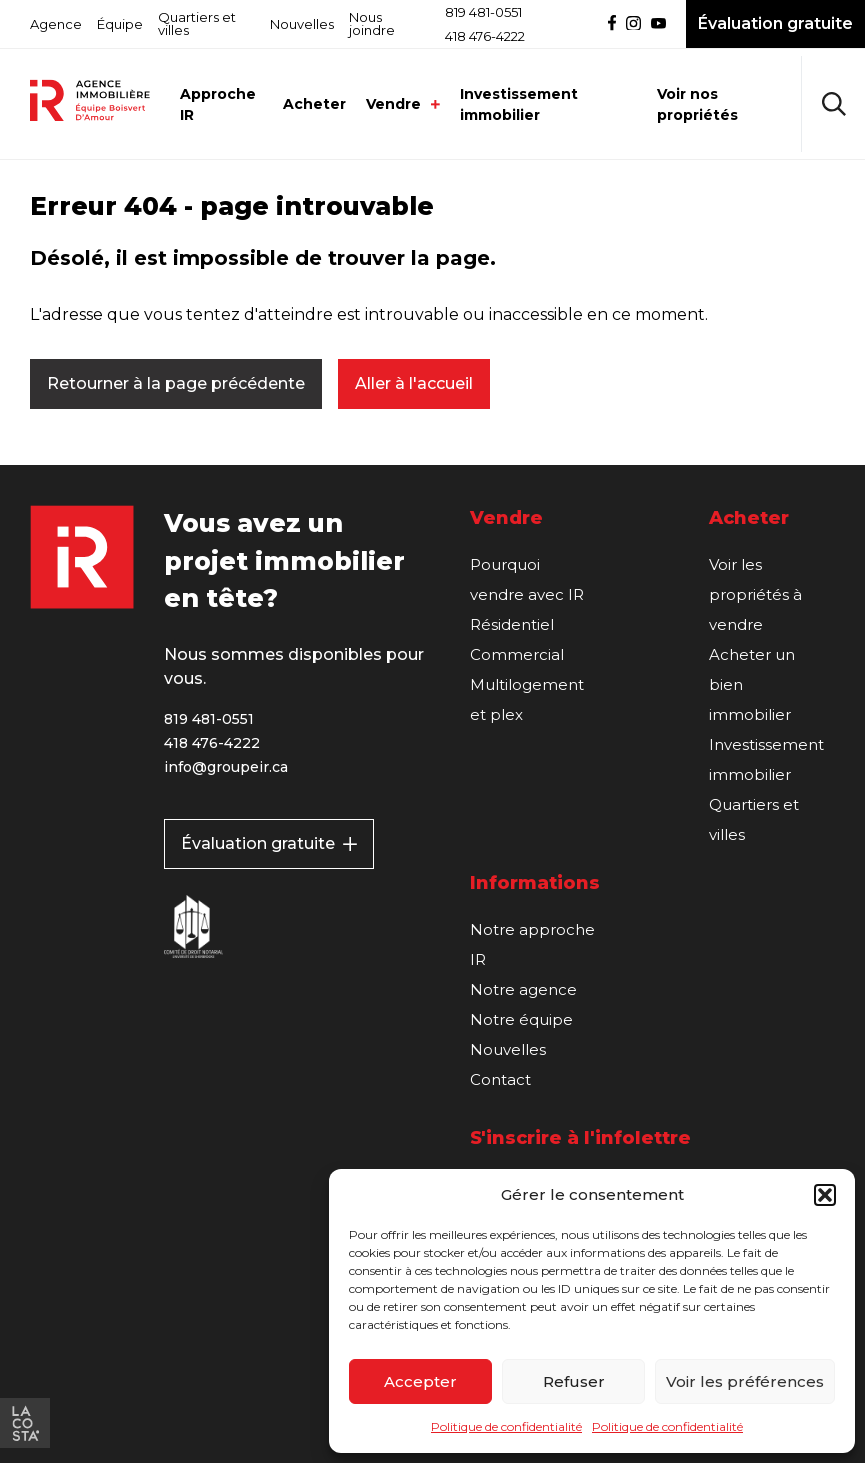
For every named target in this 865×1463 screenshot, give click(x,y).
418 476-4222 (485, 36)
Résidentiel (512, 624)
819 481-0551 (483, 12)
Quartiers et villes (197, 23)
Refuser (574, 1381)
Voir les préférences (745, 1381)
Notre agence (523, 989)
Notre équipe (521, 1019)
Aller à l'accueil (414, 383)
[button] (825, 1195)
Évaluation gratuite (269, 843)
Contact (500, 1079)
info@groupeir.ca (226, 767)
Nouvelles (302, 24)
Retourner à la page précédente (176, 383)
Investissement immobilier (519, 104)
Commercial (517, 654)
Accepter (420, 1381)
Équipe (120, 24)
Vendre (403, 104)
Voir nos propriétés (697, 104)
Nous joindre (372, 23)
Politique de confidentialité (506, 1426)
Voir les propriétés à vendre (755, 594)
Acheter (314, 104)
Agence (56, 24)
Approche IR (218, 104)
